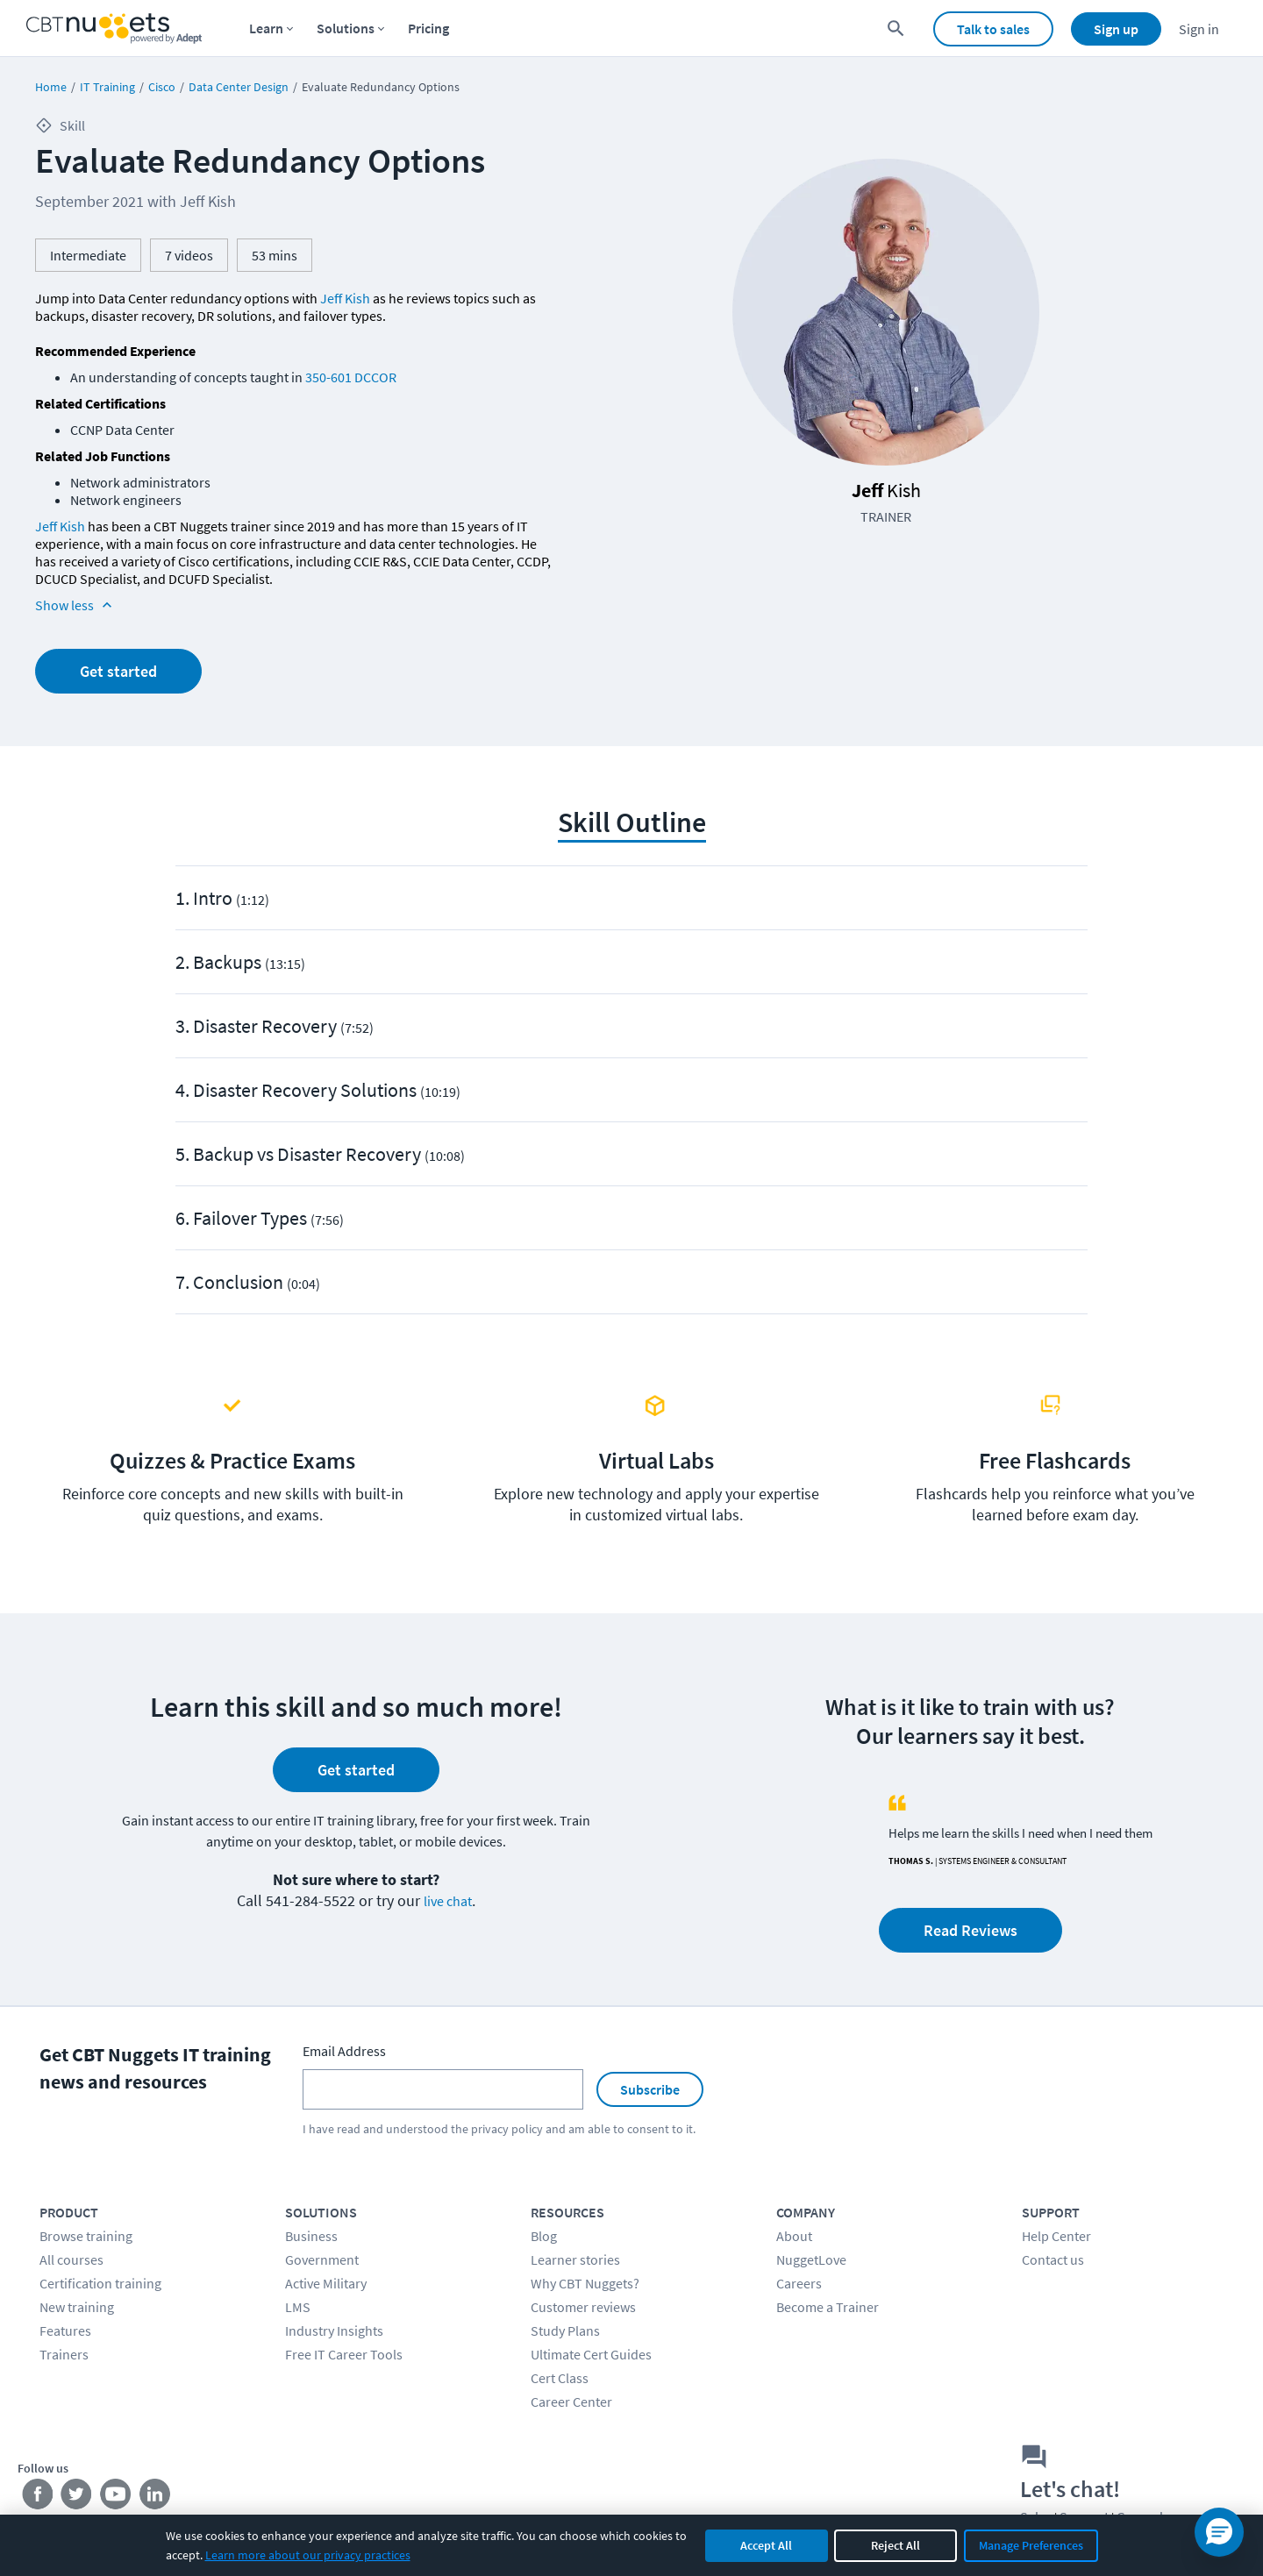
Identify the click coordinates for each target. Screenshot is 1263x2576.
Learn (266, 28)
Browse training (85, 2236)
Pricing (428, 28)
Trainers (64, 2354)
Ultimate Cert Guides (591, 2354)
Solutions (346, 28)
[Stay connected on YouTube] (116, 2497)
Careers (799, 2283)
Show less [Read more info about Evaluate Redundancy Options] (75, 605)
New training (76, 2307)
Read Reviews (970, 1930)
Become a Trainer (827, 2307)
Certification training (100, 2283)
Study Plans (565, 2330)
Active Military (326, 2283)
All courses (71, 2259)
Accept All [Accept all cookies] (766, 2545)
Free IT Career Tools (344, 2354)
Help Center (1056, 2236)
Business (311, 2236)
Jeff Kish (345, 298)
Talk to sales (993, 29)
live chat (448, 1901)
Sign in (1199, 29)
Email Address (344, 2051)
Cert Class (560, 2378)
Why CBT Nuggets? (585, 2283)
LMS (297, 2307)
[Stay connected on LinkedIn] (155, 2497)
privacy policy (507, 2129)
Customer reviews (583, 2307)
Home (51, 87)
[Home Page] (114, 28)
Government (322, 2259)
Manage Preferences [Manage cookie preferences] (1031, 2545)
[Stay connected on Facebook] (37, 2497)
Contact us (1053, 2259)
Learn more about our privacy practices (307, 2555)
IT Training (107, 87)
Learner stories (575, 2259)
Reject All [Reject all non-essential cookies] (895, 2545)
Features (65, 2330)
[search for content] (896, 28)
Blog (544, 2236)
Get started (118, 671)
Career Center (571, 2401)
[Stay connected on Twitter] (76, 2497)
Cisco (161, 87)
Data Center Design (239, 87)
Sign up (1116, 29)
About (794, 2236)
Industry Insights (334, 2330)
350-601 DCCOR (350, 377)
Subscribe (650, 2089)
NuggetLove (811, 2259)
